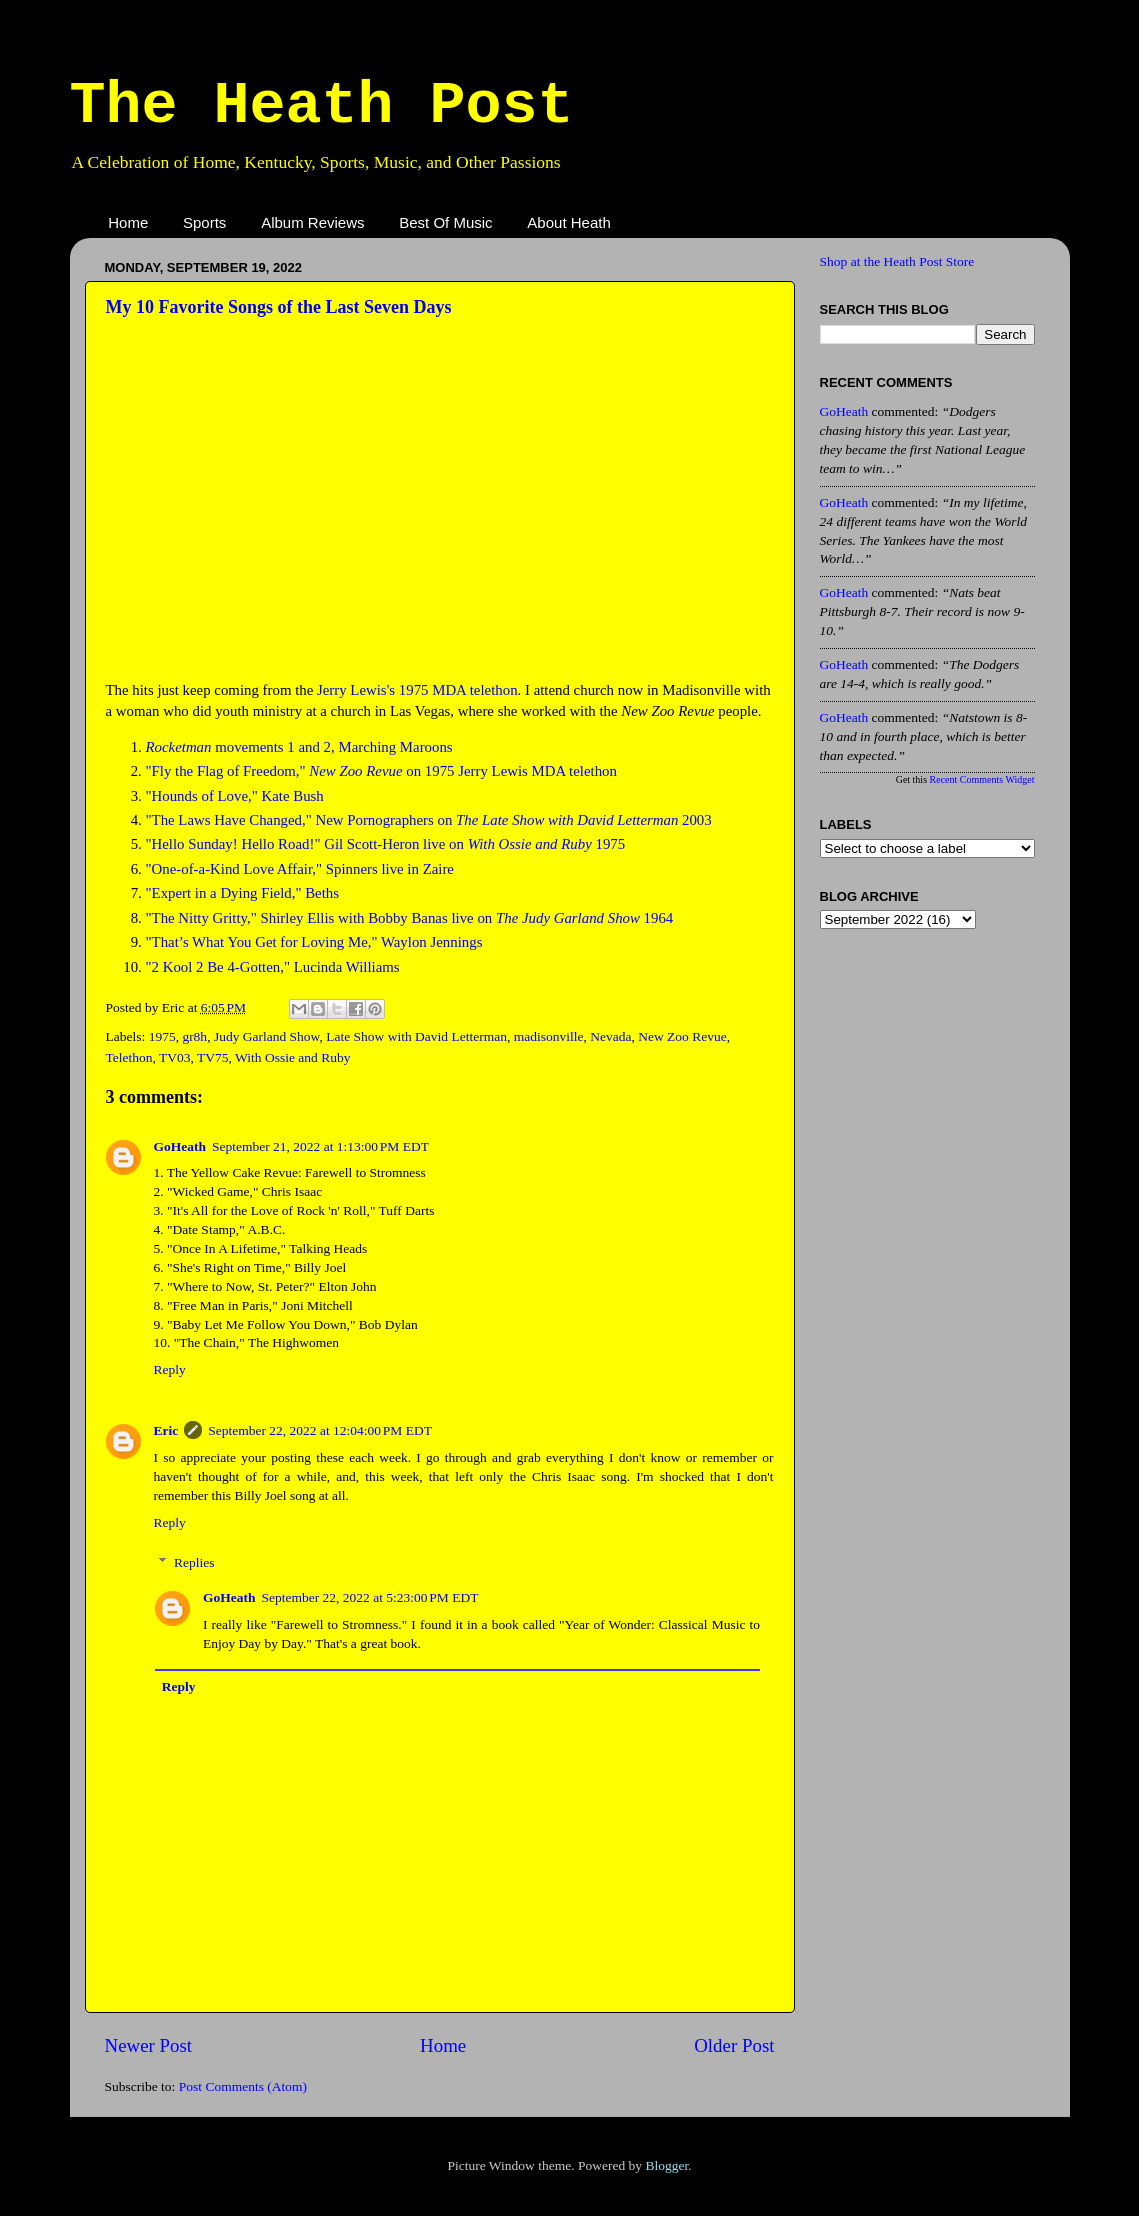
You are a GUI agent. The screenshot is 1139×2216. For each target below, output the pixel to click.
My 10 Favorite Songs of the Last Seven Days (279, 307)
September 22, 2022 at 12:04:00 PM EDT (320, 1430)
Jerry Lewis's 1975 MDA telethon (417, 690)
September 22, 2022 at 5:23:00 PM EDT (370, 1597)
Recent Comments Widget (982, 779)
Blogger (666, 2165)
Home (128, 222)
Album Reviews (312, 222)
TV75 (213, 1057)
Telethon (129, 1057)
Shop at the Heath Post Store (897, 261)
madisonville (549, 1036)
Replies (194, 1562)
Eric (166, 1430)
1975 (162, 1036)
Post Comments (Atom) (243, 2086)
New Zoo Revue (682, 1036)
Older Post (734, 2045)
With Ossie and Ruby (292, 1057)
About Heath (568, 222)
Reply (170, 1369)
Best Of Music (445, 222)
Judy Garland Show (267, 1036)
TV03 (175, 1057)
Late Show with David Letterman (416, 1036)
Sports (204, 222)
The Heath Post (322, 106)
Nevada (610, 1036)
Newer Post (149, 2045)
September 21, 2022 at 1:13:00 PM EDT (320, 1146)
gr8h (194, 1036)
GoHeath (180, 1146)
